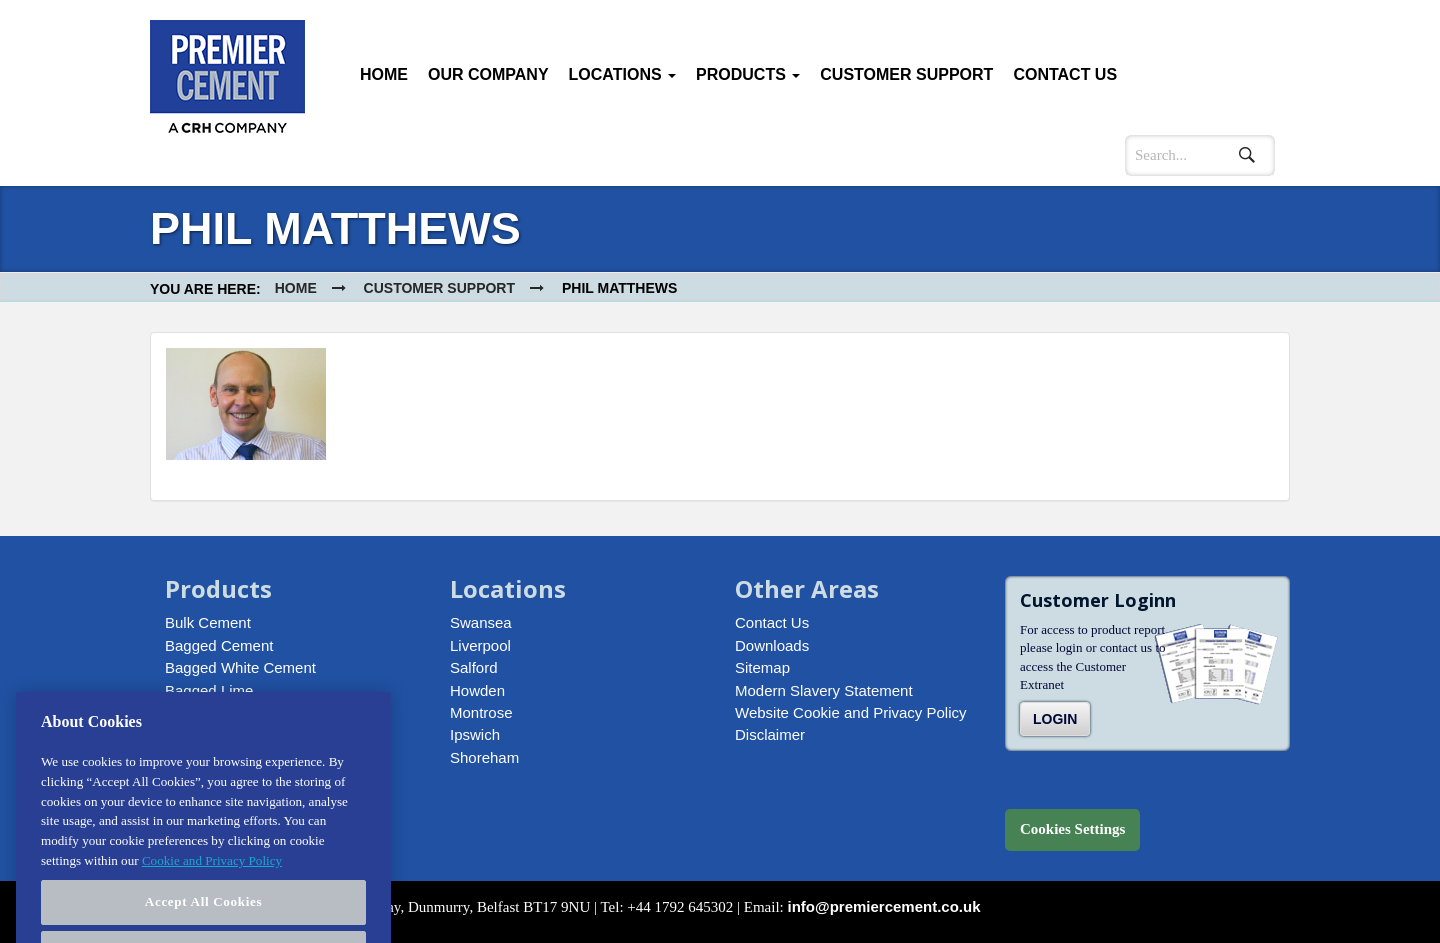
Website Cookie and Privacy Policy (851, 712)
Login (1055, 719)
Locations (622, 74)
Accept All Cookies (203, 914)
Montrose (481, 712)
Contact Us (1065, 74)
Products (748, 74)
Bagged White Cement (240, 667)
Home (384, 74)
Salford (474, 667)
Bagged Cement (219, 645)
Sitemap (762, 667)
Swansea (481, 622)
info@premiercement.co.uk (884, 906)
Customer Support (906, 74)
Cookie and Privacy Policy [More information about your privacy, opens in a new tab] (212, 872)
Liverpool (480, 645)
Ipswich (475, 734)
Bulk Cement (208, 622)
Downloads (772, 645)
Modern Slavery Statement (824, 690)
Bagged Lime (209, 690)
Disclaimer (770, 734)
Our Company (488, 74)
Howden (477, 690)
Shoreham (484, 757)
